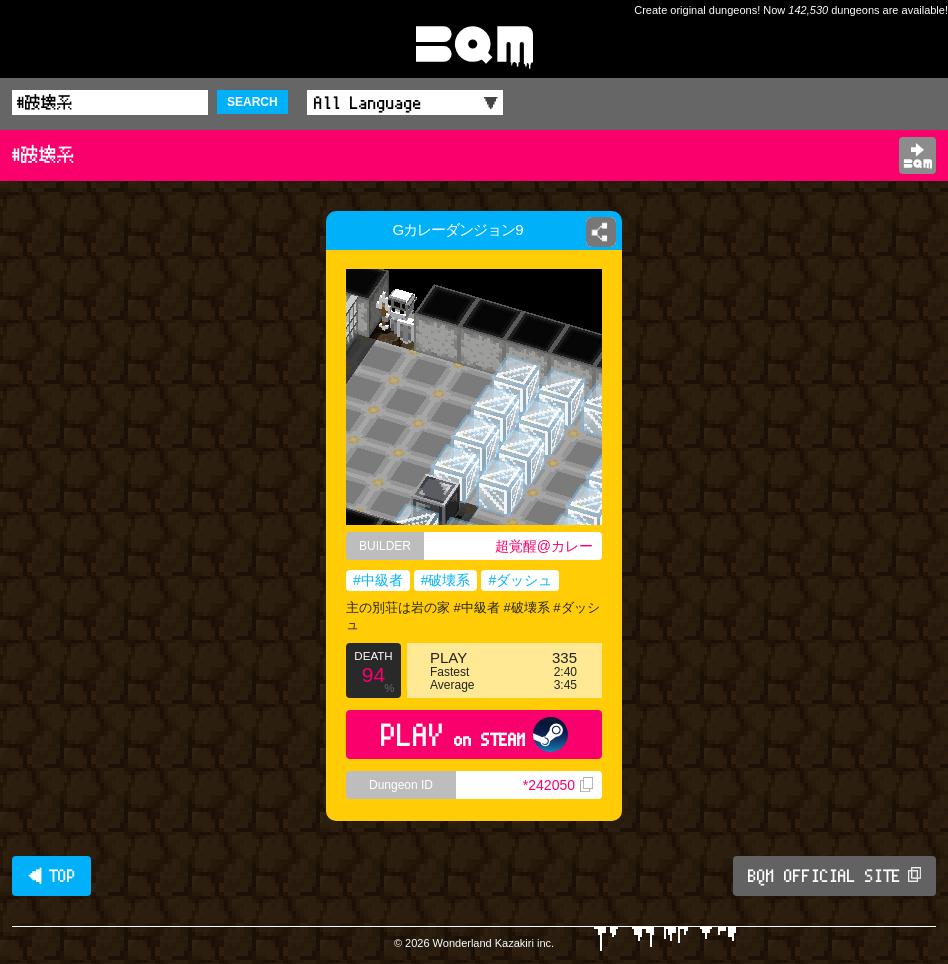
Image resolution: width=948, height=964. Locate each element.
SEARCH (252, 102)
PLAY (474, 734)
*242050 (558, 785)
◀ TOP (51, 876)
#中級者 (378, 580)
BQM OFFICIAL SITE (834, 876)
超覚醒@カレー (544, 546)
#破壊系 (446, 580)
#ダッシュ (520, 580)
